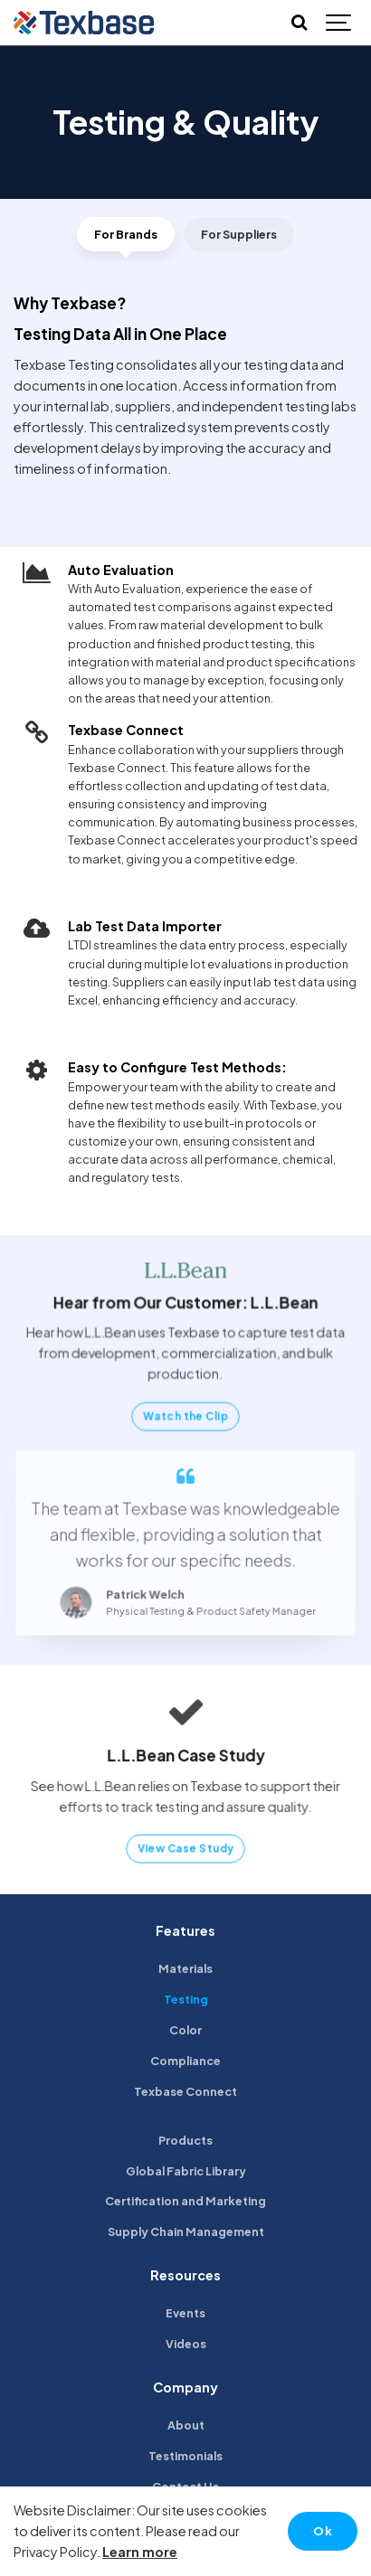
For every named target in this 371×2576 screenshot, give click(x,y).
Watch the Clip (186, 1414)
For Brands (125, 234)
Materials (185, 1968)
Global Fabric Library (186, 2171)
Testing (186, 1999)
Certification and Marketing (185, 2201)
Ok (322, 2531)
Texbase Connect (185, 2091)
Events (185, 2313)
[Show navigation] (339, 22)
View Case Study (186, 1845)
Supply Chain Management (186, 2231)
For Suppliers (239, 234)
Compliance (185, 2060)
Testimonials (185, 2456)
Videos (186, 2343)
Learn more (139, 2551)
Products (185, 2140)
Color (185, 2030)
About (186, 2425)
